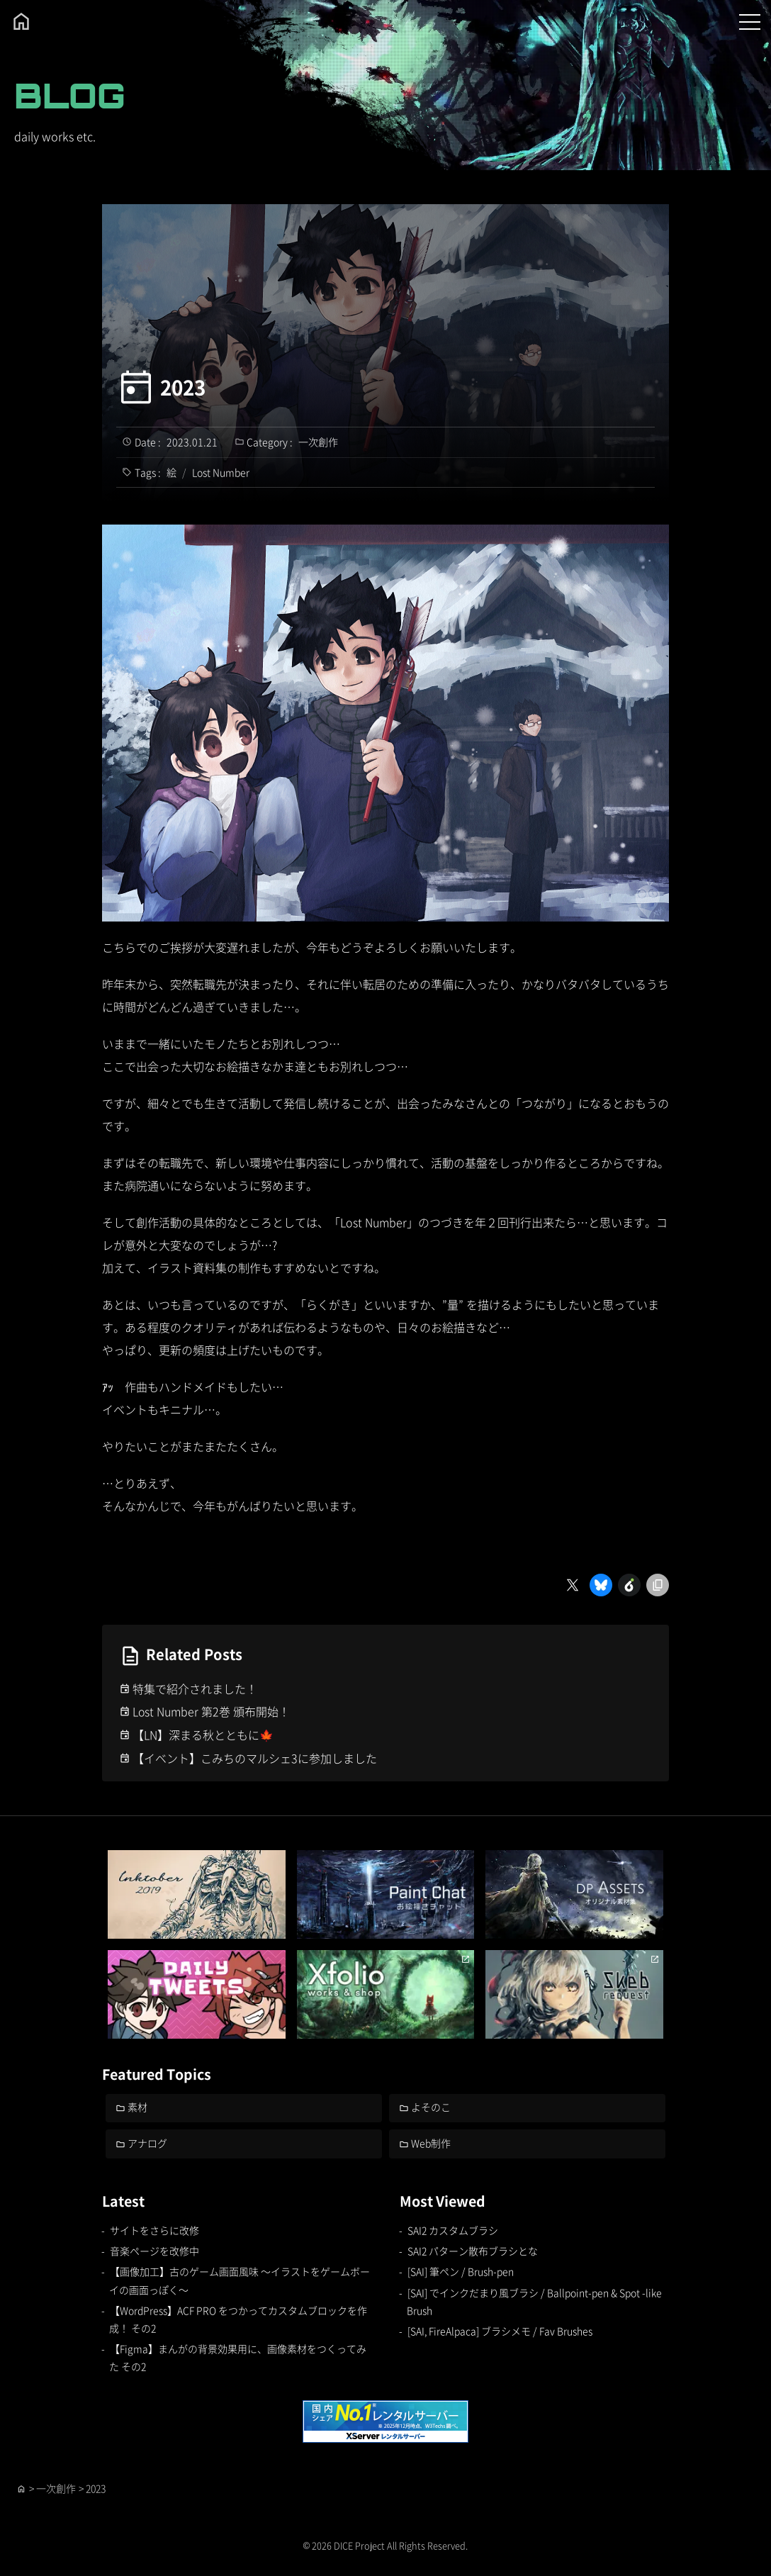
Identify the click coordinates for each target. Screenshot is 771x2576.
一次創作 (318, 442)
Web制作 (431, 2143)
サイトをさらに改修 (154, 2230)
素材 (138, 2107)
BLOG (69, 95)
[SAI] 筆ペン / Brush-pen (460, 2272)
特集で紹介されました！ (195, 1688)
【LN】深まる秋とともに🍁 (203, 1734)
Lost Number (220, 472)
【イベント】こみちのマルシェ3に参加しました (255, 1757)
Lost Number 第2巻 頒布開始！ (212, 1711)
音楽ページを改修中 (154, 2251)
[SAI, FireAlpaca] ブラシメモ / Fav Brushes (500, 2331)
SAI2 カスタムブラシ (452, 2230)
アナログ (148, 2143)
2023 (183, 387)
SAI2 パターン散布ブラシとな (472, 2251)
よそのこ (431, 2107)
